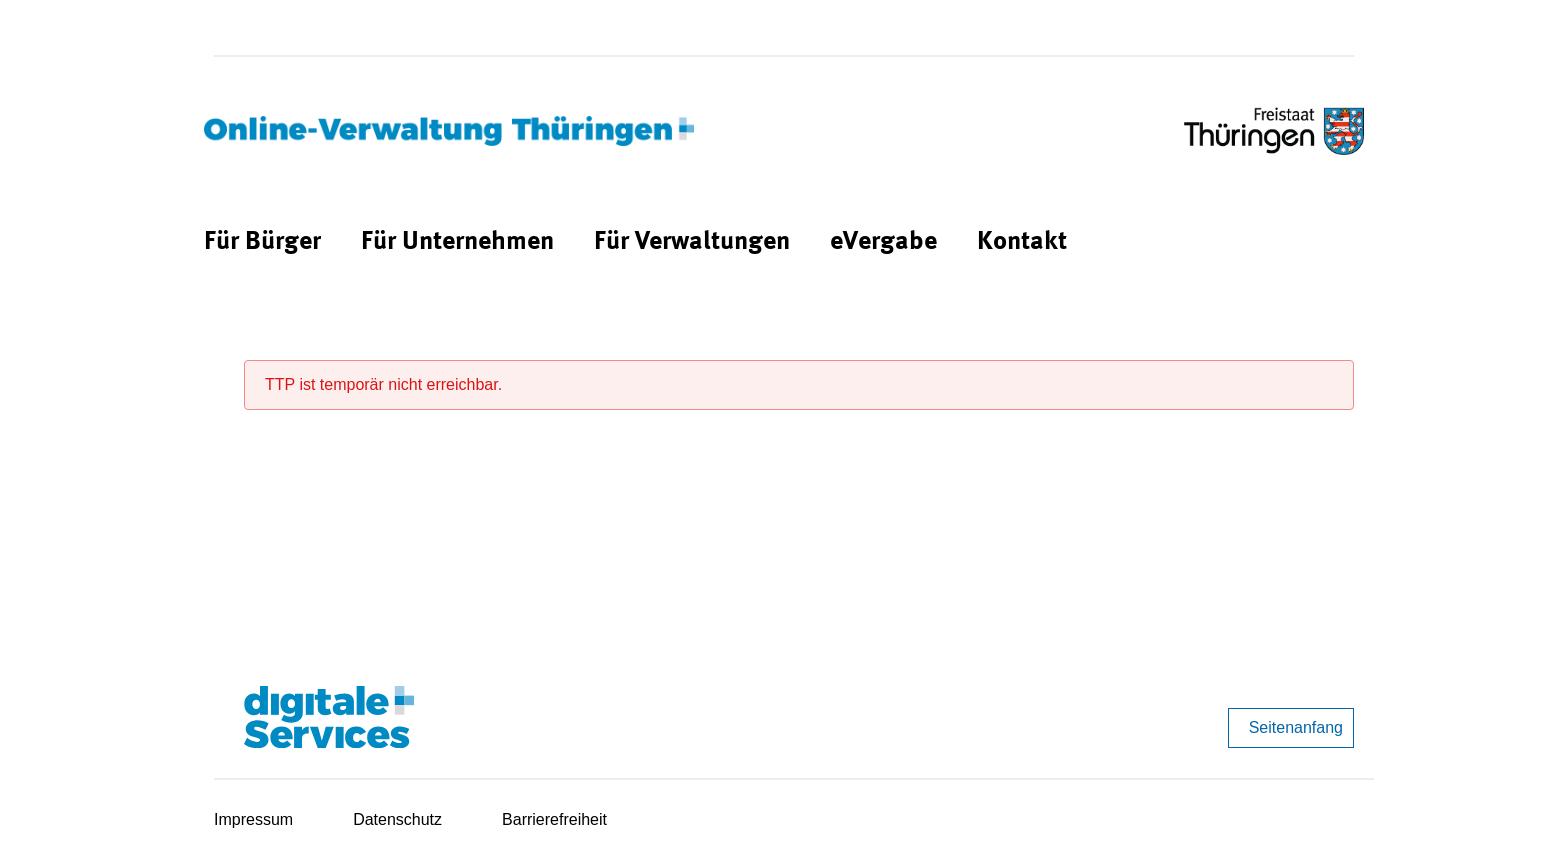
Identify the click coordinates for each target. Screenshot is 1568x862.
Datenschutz (397, 819)
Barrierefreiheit (554, 819)
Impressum (253, 819)
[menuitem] (262, 242)
